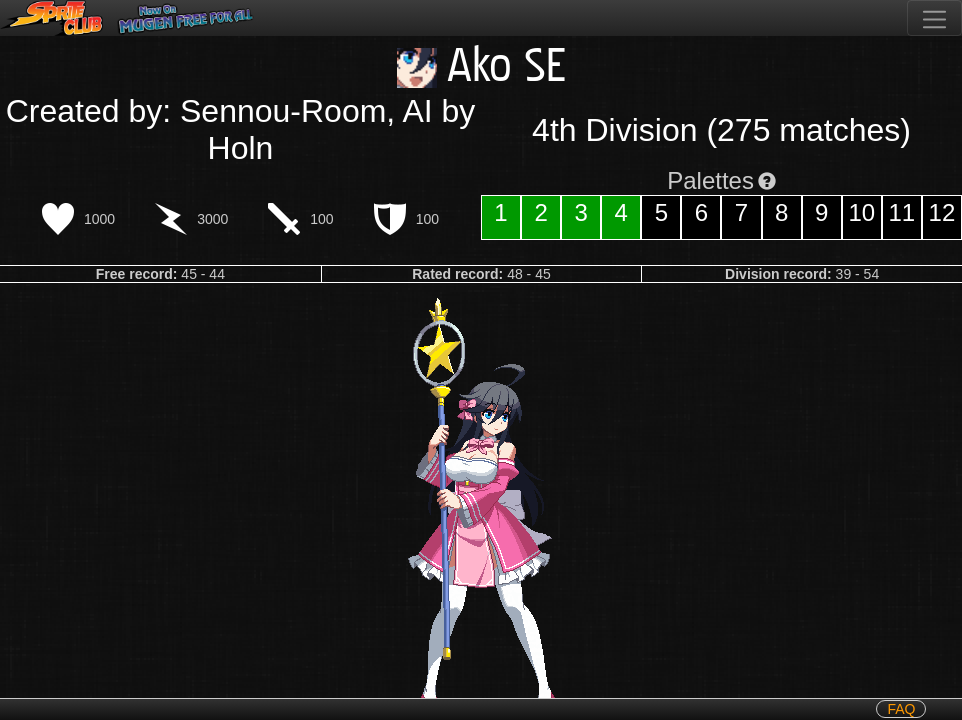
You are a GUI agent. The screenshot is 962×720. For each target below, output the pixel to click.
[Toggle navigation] (934, 18)
